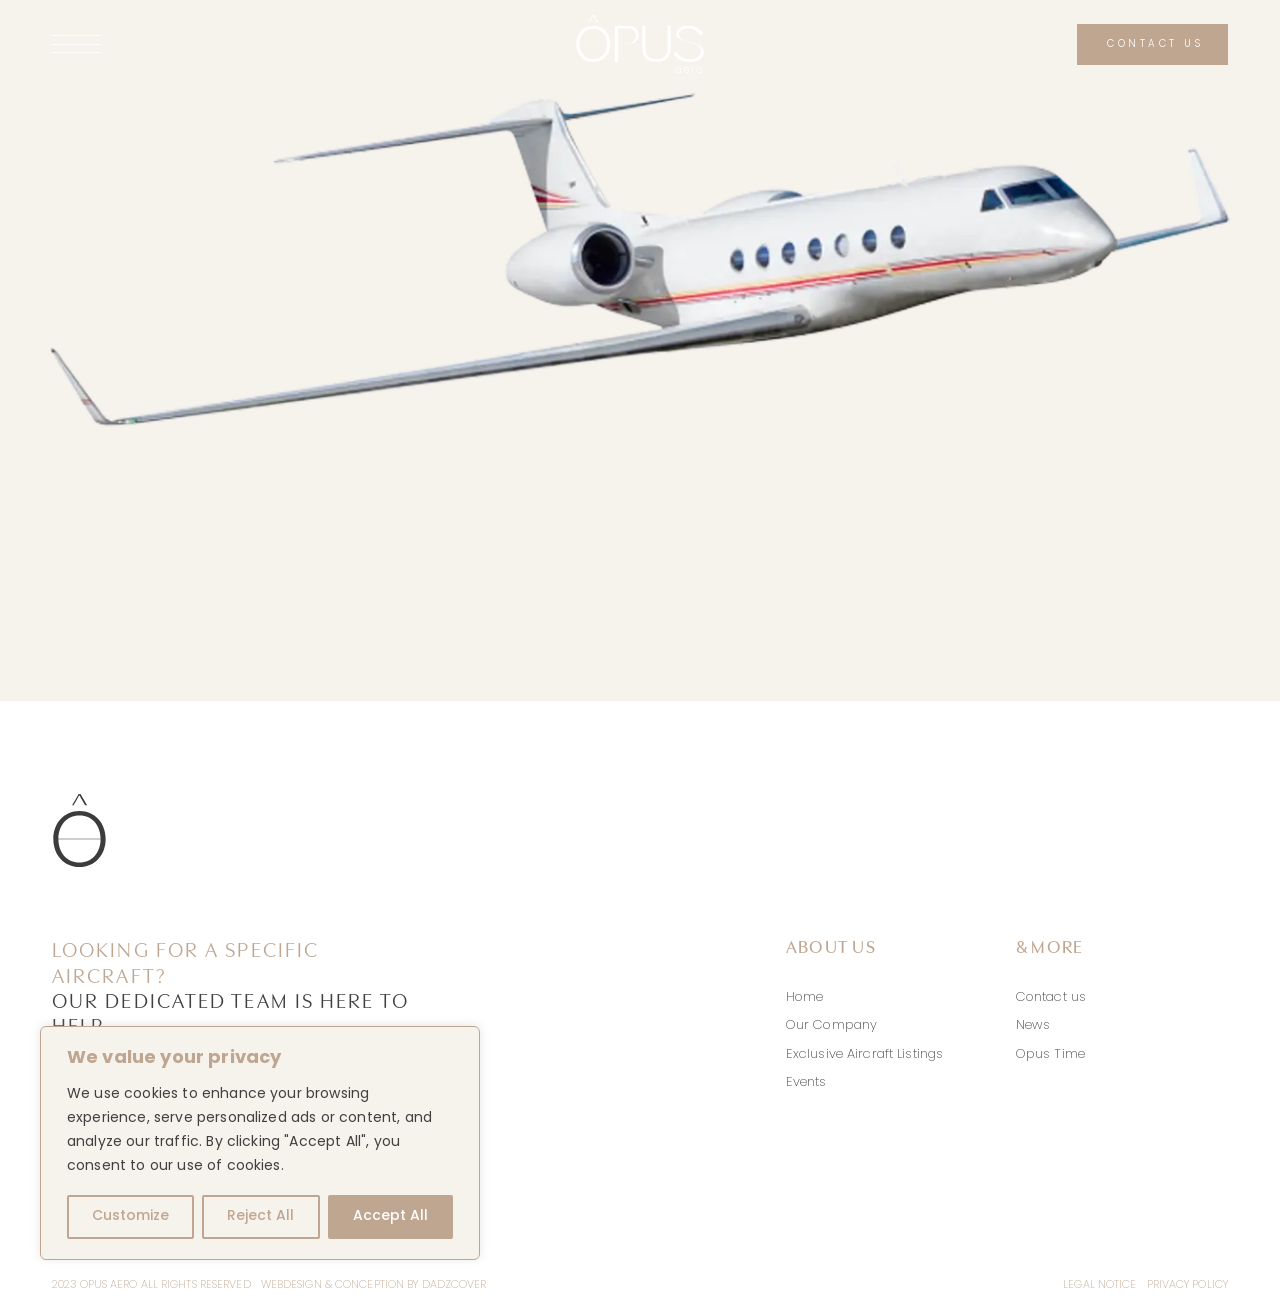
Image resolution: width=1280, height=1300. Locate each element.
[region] (260, 1143)
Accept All (390, 1216)
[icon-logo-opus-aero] (79, 800)
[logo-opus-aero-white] (640, 21)
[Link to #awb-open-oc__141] (228, 44)
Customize (130, 1216)
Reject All (260, 1216)
